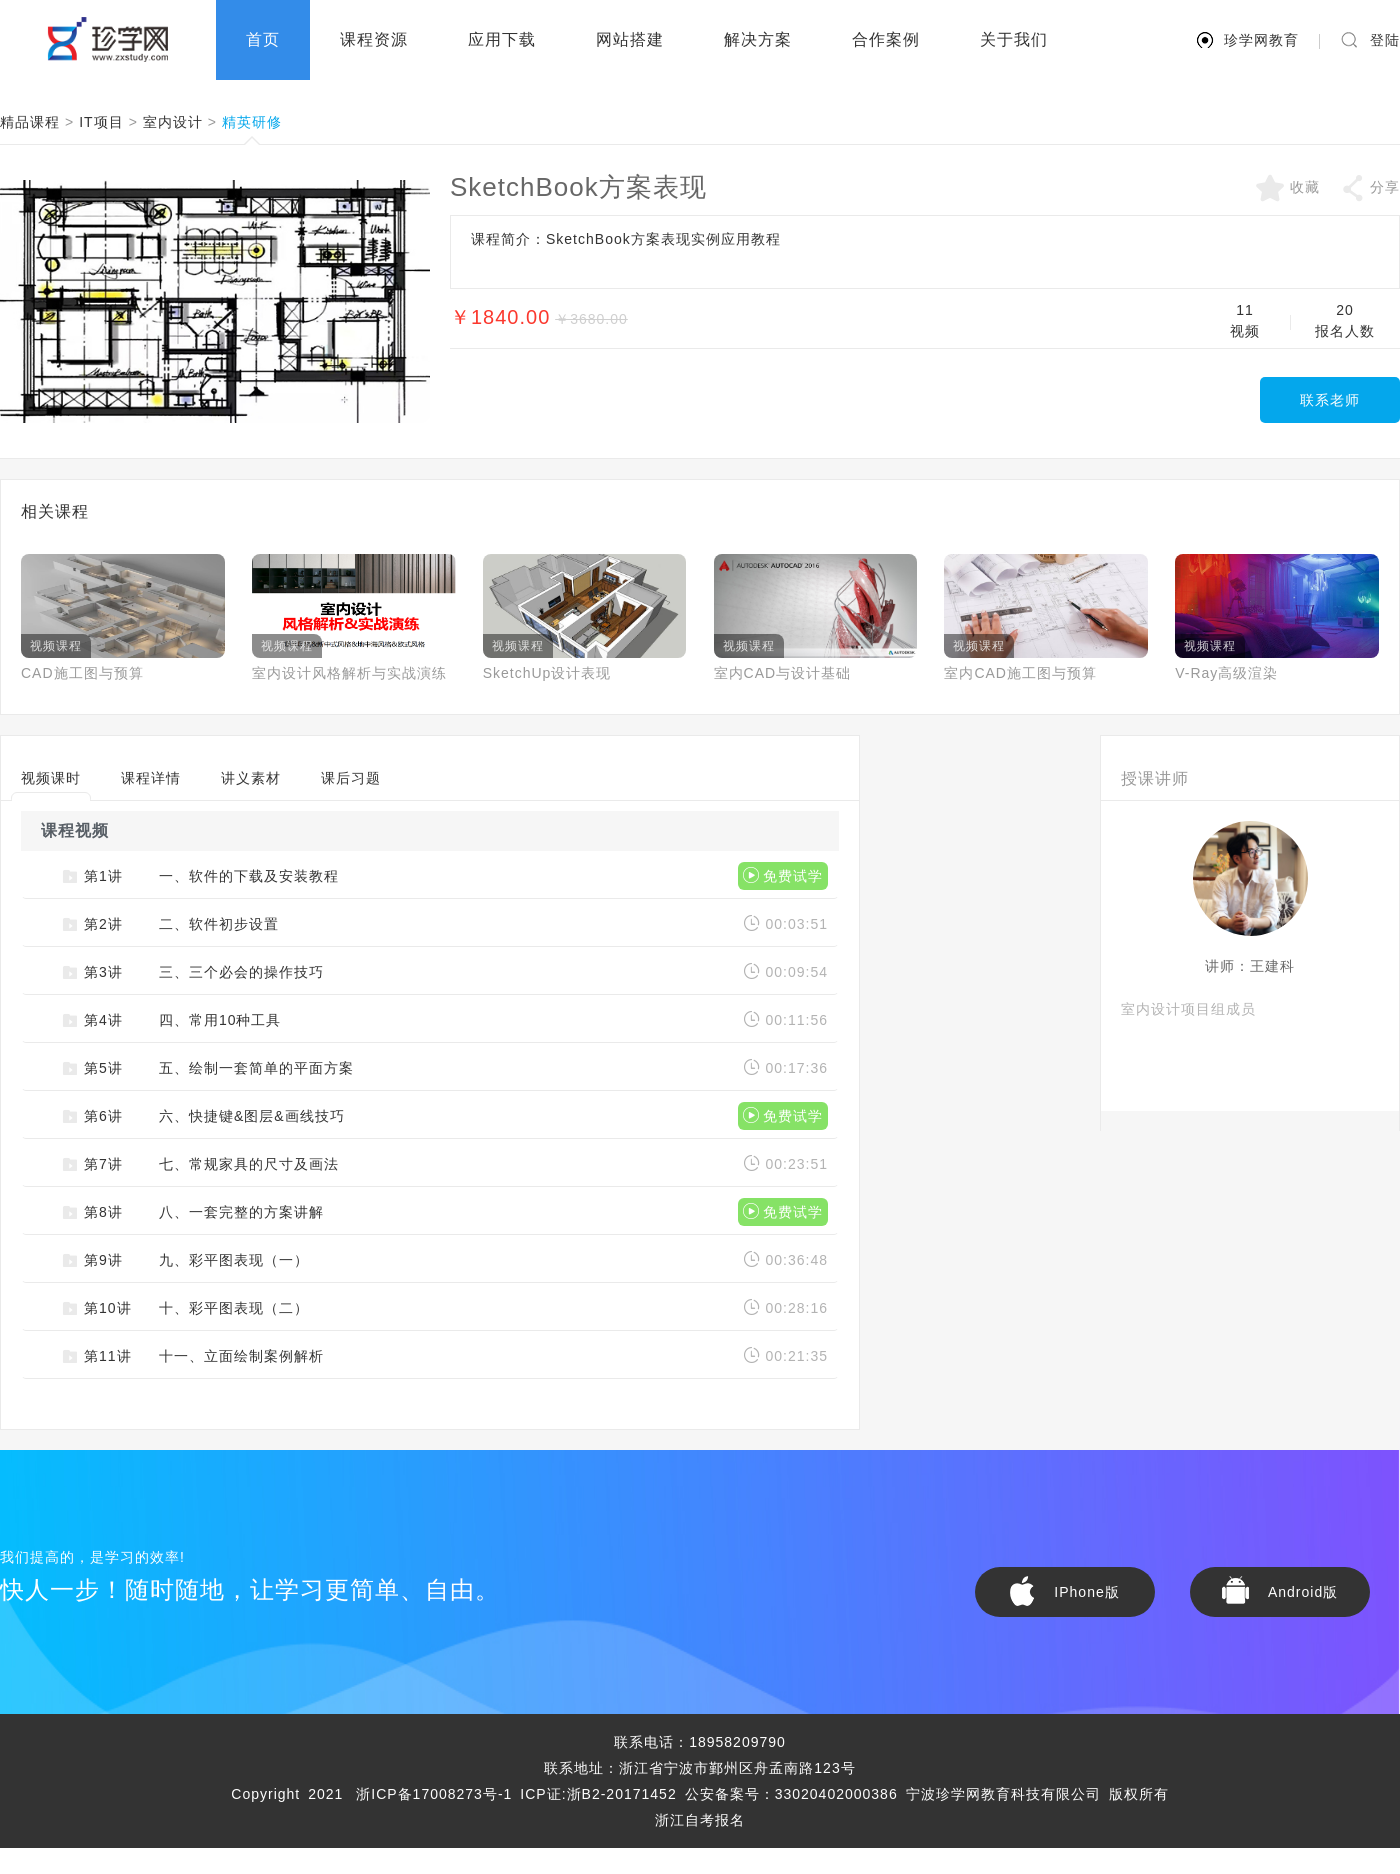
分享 (1370, 188)
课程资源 (374, 39)
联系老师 (1330, 400)
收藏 (1287, 188)
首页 (263, 39)
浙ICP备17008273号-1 (434, 1794)
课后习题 (351, 778)
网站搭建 (630, 39)
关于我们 (1014, 39)
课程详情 (151, 778)
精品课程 (30, 122)
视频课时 (51, 785)
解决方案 (758, 39)
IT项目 (101, 122)
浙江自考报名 (700, 1820)
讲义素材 (251, 778)
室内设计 (173, 122)
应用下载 (502, 39)
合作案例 (886, 39)
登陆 (1385, 40)
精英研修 (252, 123)
